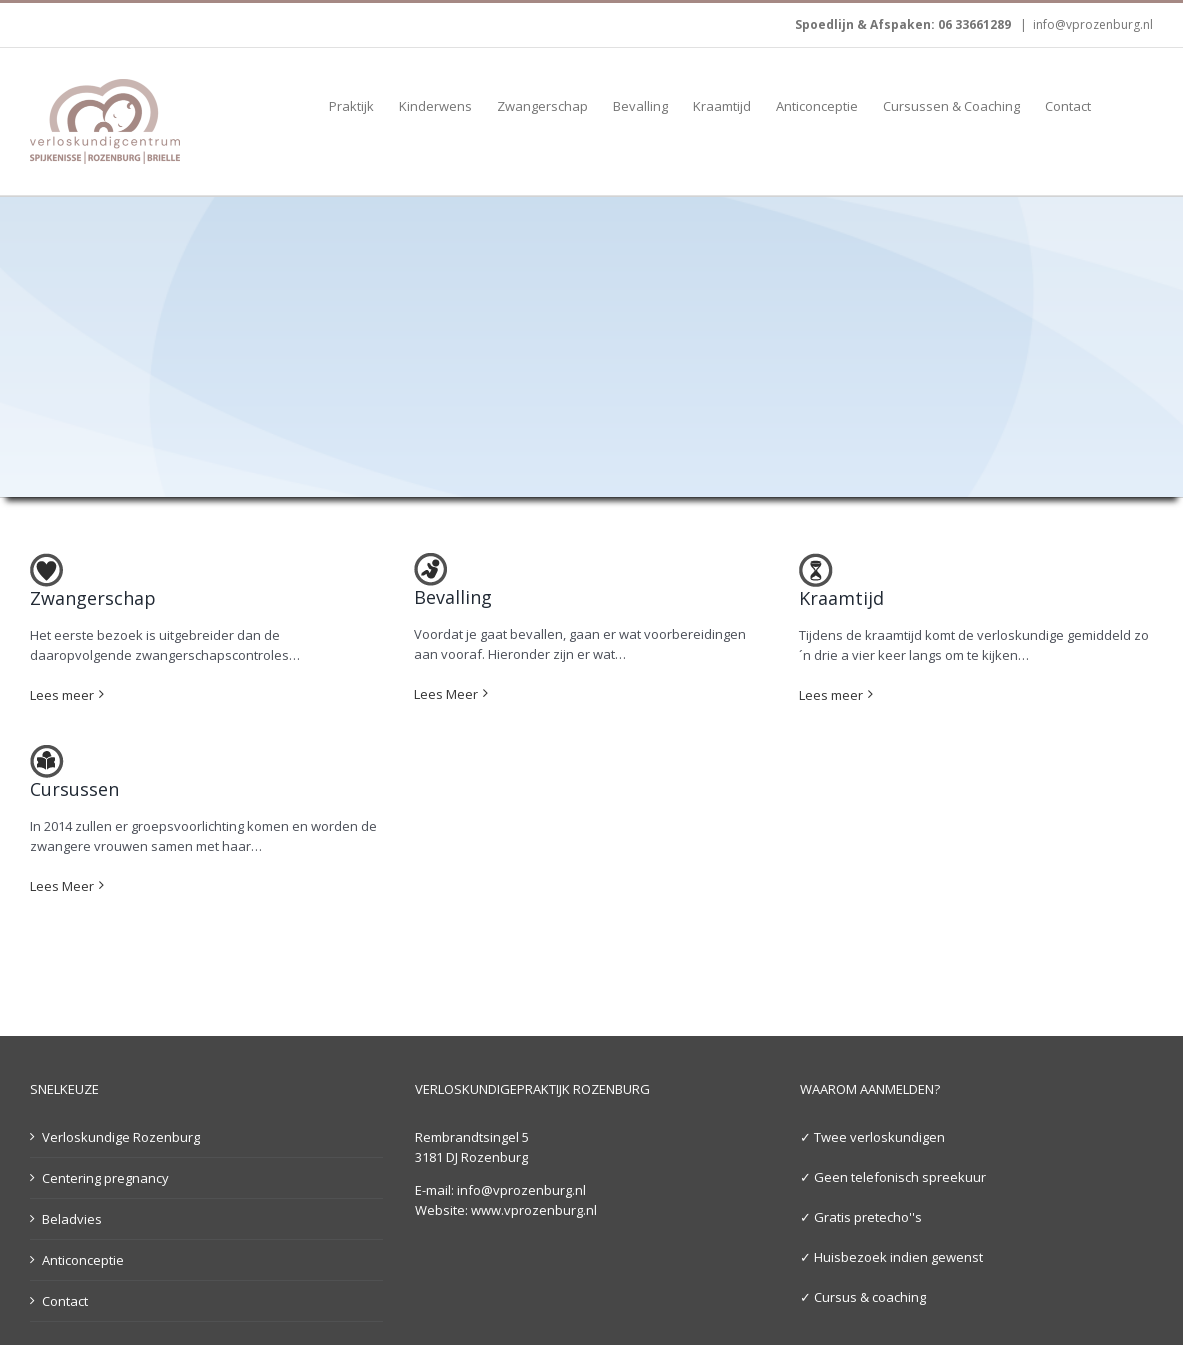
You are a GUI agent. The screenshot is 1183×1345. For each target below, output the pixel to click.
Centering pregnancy (105, 1177)
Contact (65, 1300)
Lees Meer (446, 693)
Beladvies (72, 1218)
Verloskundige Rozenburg (121, 1136)
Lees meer (62, 694)
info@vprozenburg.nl (1093, 24)
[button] (1122, 105)
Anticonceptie (83, 1259)
